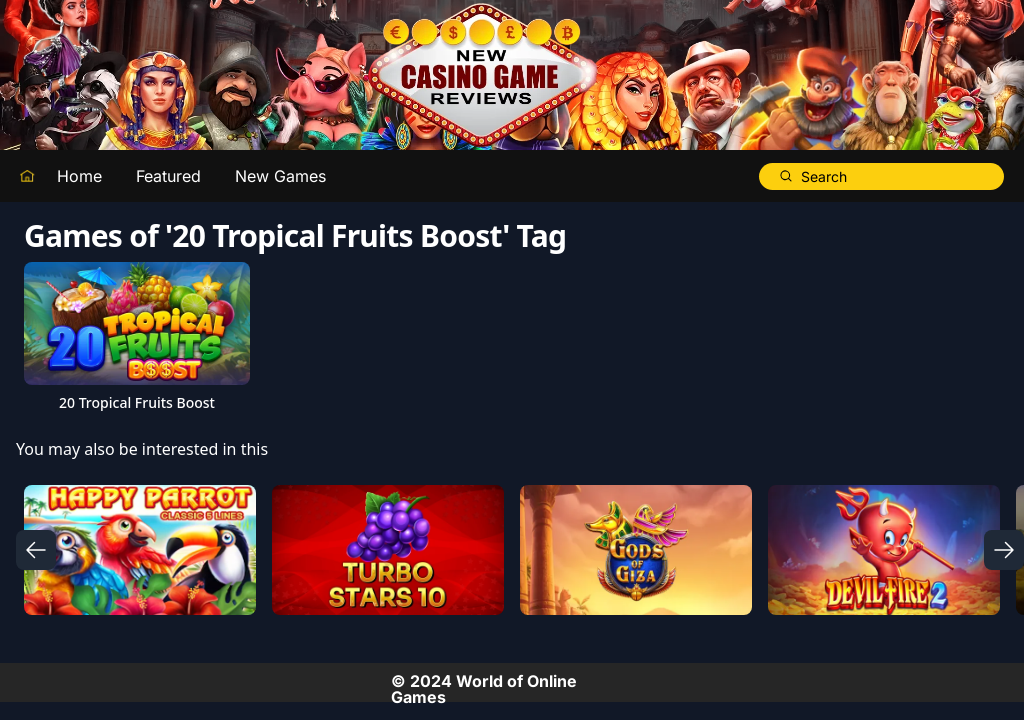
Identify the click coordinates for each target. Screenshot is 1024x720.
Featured (168, 176)
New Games (280, 176)
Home (79, 176)
